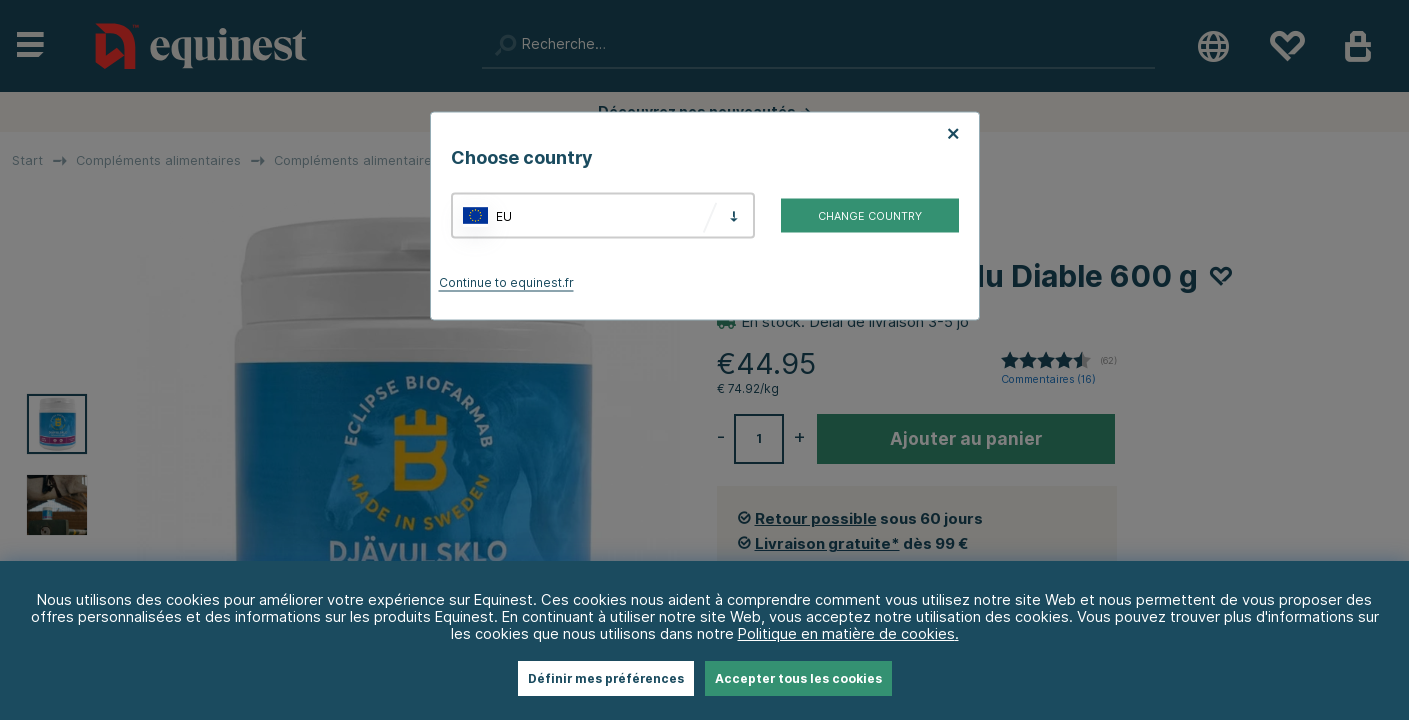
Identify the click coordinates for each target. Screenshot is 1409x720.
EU (504, 215)
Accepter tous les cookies (798, 678)
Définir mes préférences (606, 678)
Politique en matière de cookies (846, 633)
